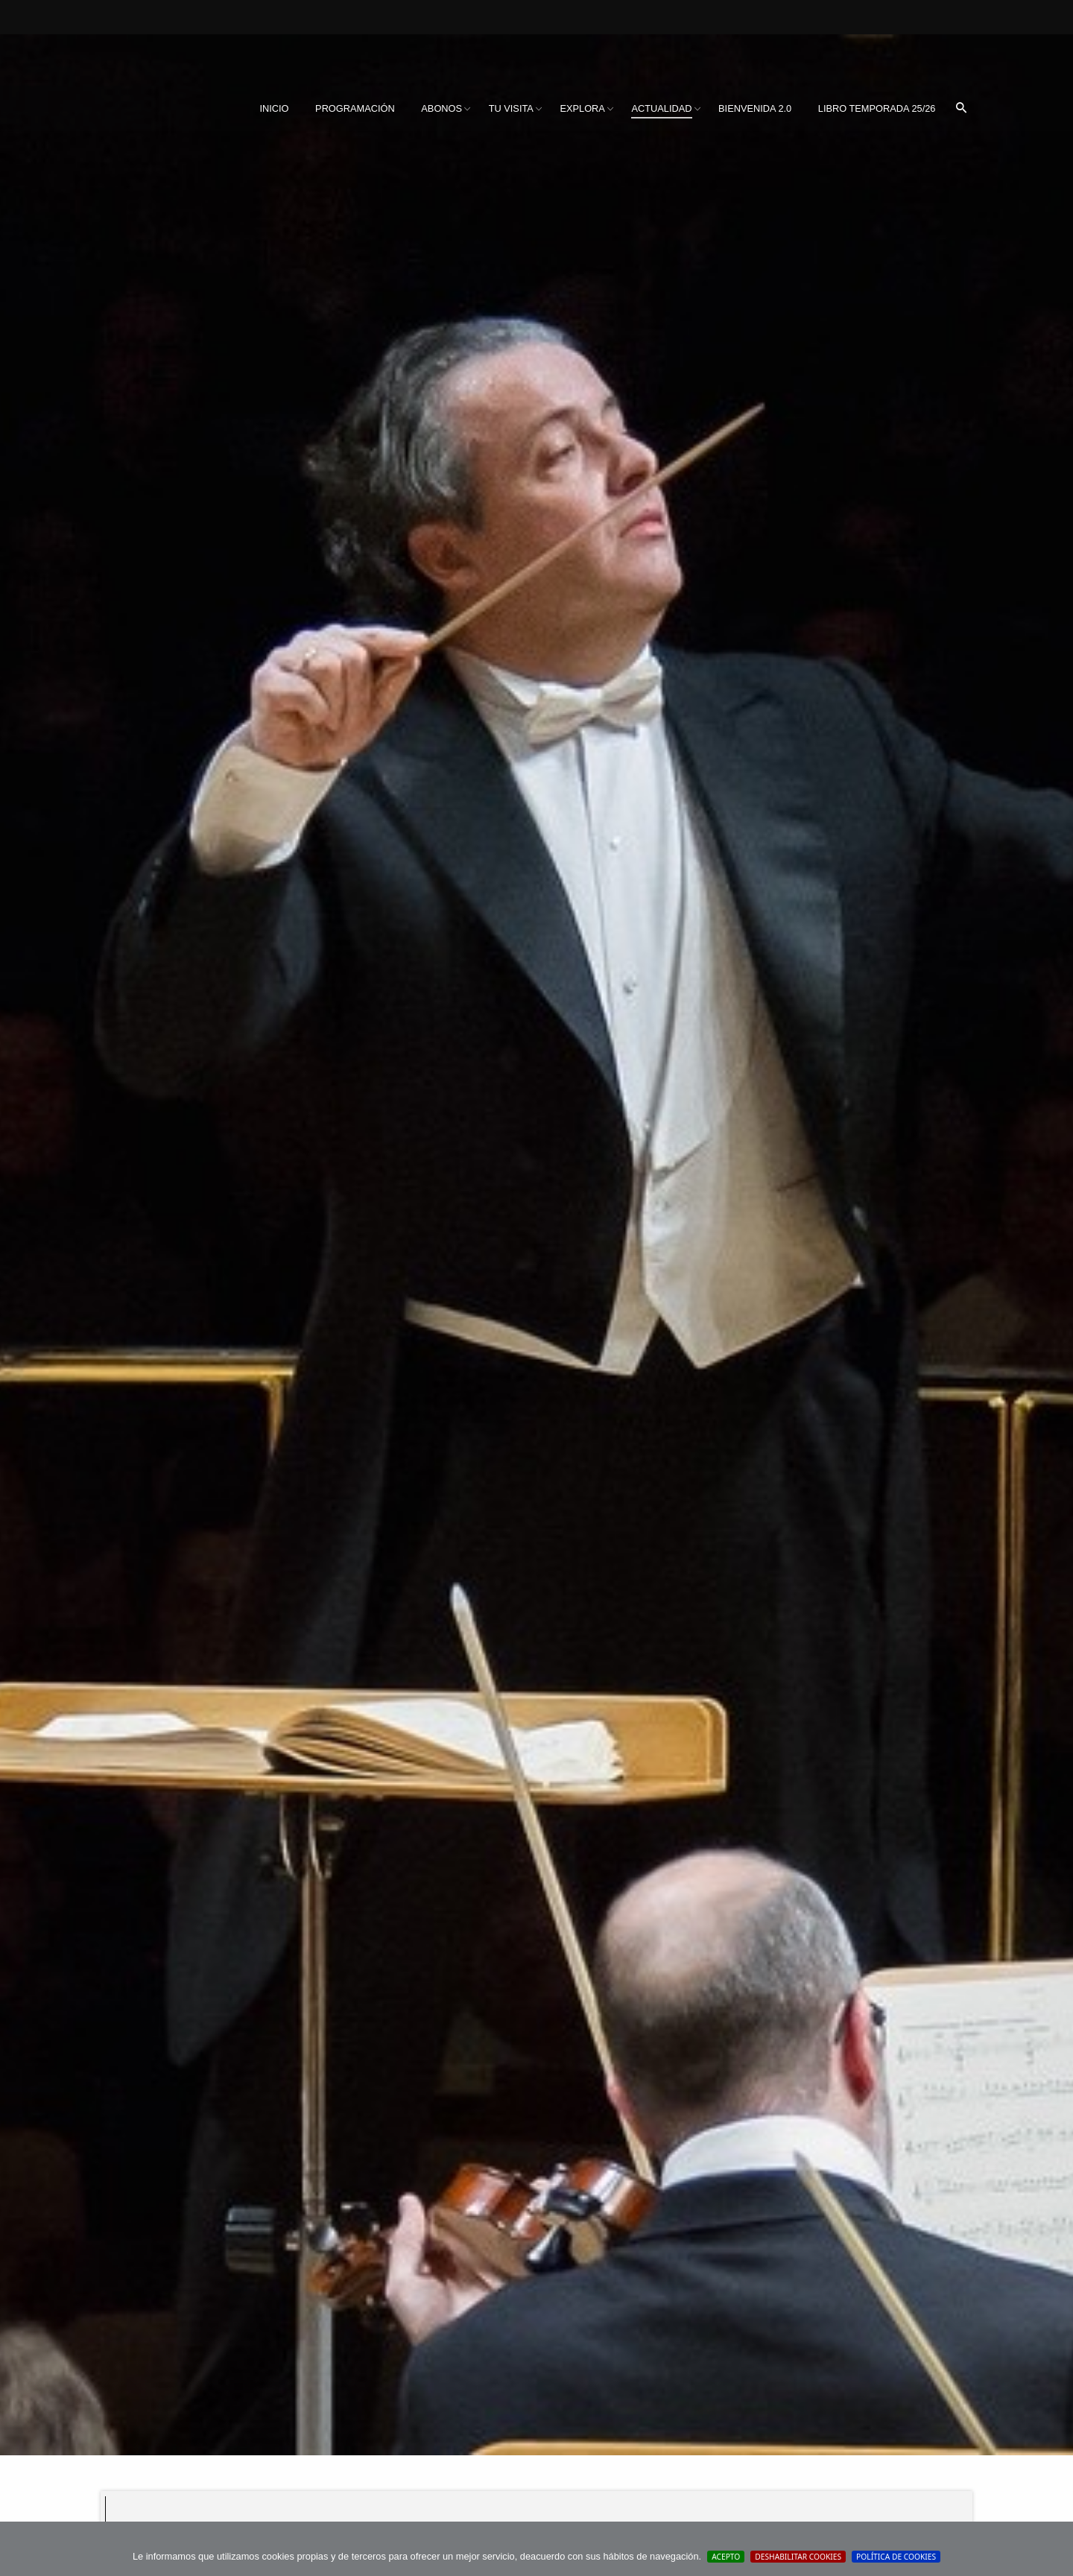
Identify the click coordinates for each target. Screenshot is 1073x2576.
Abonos (441, 108)
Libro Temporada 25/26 (877, 108)
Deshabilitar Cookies (798, 2556)
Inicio (273, 108)
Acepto (726, 2556)
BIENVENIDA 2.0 (754, 108)
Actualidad (661, 108)
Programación (355, 108)
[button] (961, 109)
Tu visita (511, 108)
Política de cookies (896, 2556)
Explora (582, 108)
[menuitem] (273, 108)
